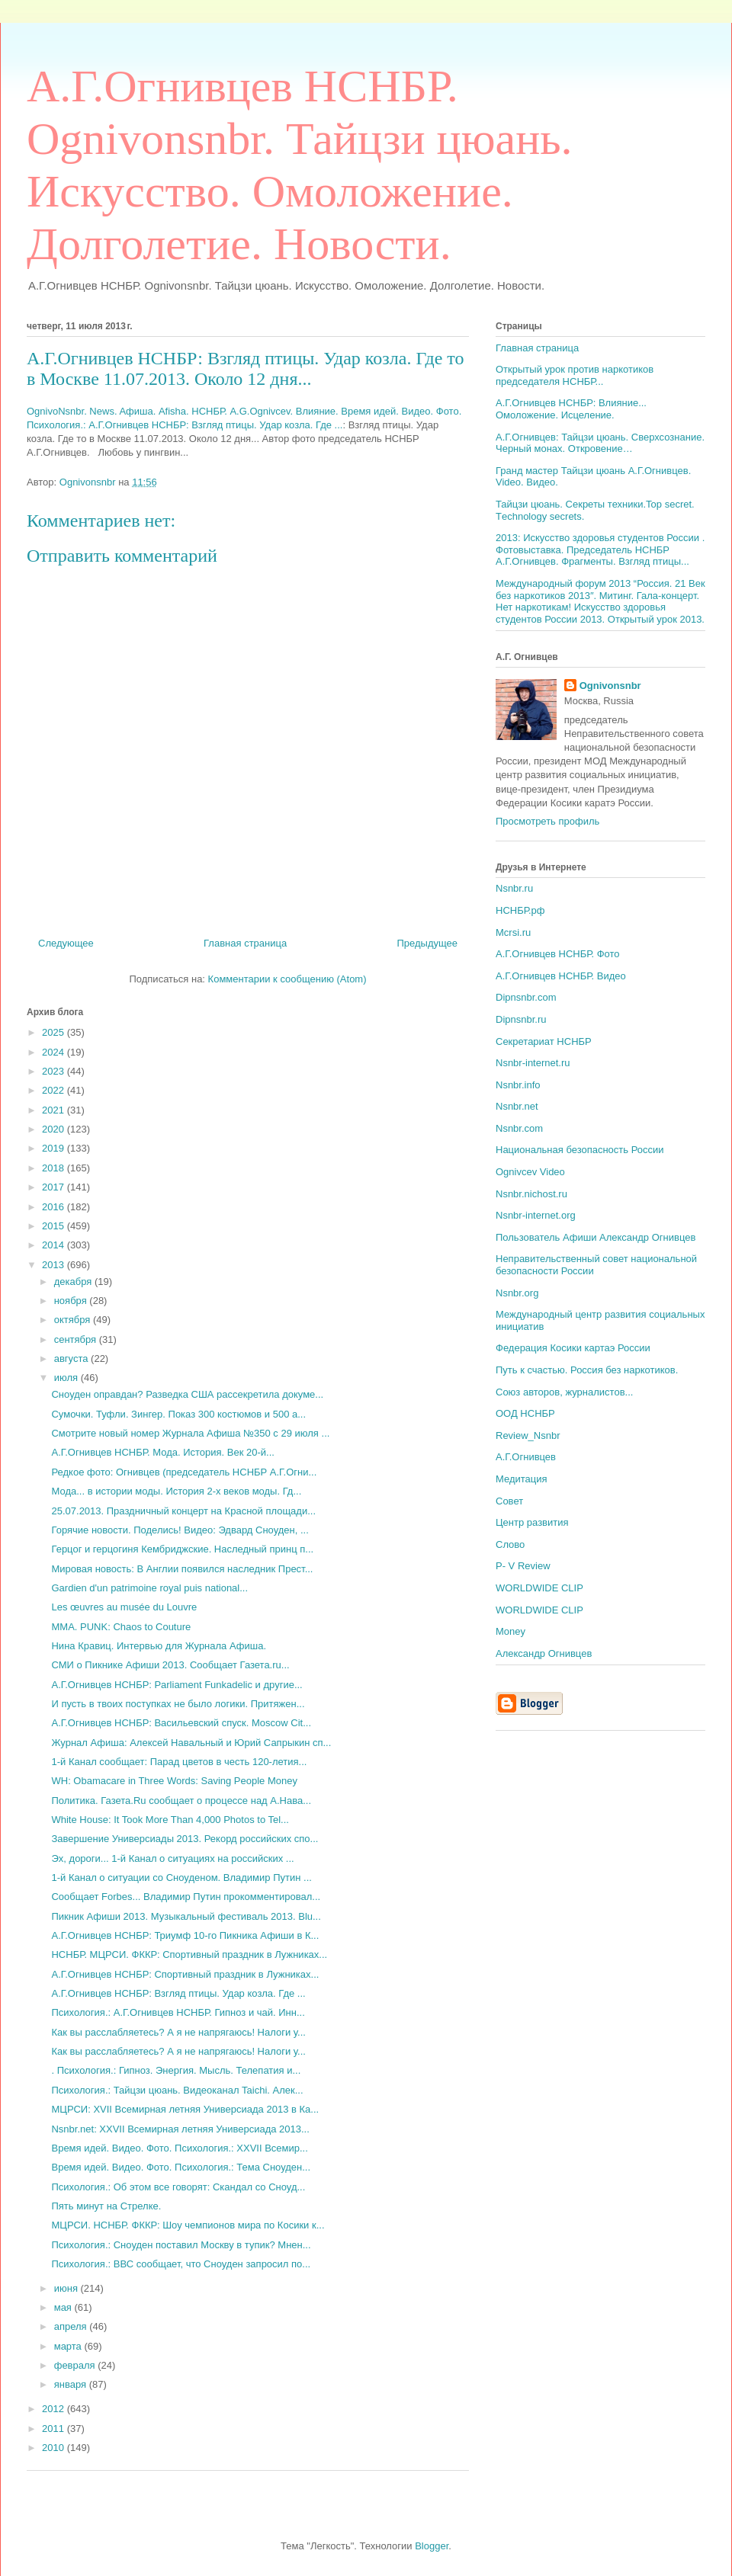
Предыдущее (427, 943)
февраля (76, 2365)
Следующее (66, 943)
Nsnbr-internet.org (536, 1215)
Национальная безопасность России (580, 1149)
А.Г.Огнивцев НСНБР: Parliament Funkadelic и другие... (176, 1684)
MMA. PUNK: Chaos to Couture (121, 1626)
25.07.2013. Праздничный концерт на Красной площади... (183, 1511)
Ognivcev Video (530, 1171)
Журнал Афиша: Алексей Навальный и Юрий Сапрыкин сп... (191, 1742)
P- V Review (523, 1566)
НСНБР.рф (520, 910)
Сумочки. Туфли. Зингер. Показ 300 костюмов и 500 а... (178, 1414)
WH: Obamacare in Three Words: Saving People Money (174, 1780)
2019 (54, 1148)
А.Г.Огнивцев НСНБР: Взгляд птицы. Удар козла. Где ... (178, 1993)
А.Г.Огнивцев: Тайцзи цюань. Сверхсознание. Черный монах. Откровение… (600, 443)
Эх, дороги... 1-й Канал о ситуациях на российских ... (172, 1858)
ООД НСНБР (525, 1413)
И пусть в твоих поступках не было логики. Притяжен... (177, 1703)
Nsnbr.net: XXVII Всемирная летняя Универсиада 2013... (180, 2129)
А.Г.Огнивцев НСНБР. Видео (561, 976)
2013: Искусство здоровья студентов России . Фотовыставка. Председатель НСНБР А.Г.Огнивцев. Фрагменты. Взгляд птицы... (600, 549)
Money (510, 1631)
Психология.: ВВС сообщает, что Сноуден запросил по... (180, 2264)
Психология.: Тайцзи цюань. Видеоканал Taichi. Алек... (177, 2090)
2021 (54, 1110)
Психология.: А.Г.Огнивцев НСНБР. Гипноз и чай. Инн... (177, 2012)
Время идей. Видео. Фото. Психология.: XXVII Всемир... (179, 2148)
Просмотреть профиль (547, 821)
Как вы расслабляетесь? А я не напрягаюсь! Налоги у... (178, 2032)
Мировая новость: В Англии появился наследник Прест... (182, 1569)
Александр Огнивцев (544, 1653)
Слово (510, 1544)
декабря (74, 1281)
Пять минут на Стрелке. (106, 2206)
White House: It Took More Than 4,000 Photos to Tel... (169, 1819)
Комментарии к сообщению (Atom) (287, 979)
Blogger (431, 2546)
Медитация (521, 1479)
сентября (76, 1339)
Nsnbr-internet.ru (533, 1063)
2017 (54, 1187)
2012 (54, 2408)
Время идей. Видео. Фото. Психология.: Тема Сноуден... (180, 2167)
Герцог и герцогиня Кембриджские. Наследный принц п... (182, 1549)
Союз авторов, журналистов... (564, 1392)
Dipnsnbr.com (526, 997)
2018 (54, 1168)
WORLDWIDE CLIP (539, 1588)
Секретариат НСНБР (544, 1041)
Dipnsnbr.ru (521, 1019)
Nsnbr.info (518, 1085)
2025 (54, 1032)
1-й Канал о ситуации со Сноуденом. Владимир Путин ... (181, 1877)
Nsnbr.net (517, 1106)
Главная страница (245, 943)
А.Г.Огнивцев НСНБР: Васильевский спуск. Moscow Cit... (181, 1723)
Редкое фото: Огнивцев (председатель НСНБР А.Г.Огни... (183, 1472)
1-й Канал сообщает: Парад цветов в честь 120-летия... (179, 1761)
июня (67, 2288)
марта (69, 2346)
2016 (54, 1207)
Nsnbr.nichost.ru (531, 1194)
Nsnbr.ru (514, 888)
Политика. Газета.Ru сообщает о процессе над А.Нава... (181, 1800)
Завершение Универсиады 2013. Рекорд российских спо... (184, 1838)
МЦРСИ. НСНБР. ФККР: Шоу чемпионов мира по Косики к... (187, 2225)
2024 (54, 1052)
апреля (72, 2326)
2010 (54, 2447)
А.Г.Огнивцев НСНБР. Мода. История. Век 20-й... (162, 1452)
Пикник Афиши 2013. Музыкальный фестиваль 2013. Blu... (185, 1916)
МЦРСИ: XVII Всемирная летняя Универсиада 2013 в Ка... (185, 2109)
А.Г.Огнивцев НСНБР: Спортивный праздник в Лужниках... (185, 1974)
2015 (54, 1226)
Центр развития (532, 1522)
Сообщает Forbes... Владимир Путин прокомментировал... (185, 1896)
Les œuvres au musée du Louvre (124, 1607)
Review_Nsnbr (528, 1435)
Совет (509, 1501)
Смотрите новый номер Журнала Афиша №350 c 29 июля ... (190, 1433)
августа (72, 1358)
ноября (72, 1300)
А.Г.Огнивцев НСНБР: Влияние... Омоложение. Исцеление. (571, 409)
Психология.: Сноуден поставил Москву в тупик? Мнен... (180, 2245)
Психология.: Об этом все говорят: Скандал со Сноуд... (178, 2187)
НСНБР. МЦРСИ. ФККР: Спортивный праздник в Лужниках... (189, 1954)
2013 (54, 1264)
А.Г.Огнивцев (526, 1457)
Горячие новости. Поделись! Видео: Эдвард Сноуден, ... (179, 1530)
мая (64, 2307)
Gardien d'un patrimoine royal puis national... (149, 1588)
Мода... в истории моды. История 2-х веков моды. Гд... (176, 1491)
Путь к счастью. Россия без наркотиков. (587, 1370)
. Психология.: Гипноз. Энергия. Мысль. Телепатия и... (175, 2070)
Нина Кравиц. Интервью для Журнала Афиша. (158, 1646)
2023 (54, 1071)
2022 (54, 1090)
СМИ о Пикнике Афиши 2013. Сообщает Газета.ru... (170, 1665)
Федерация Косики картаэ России (573, 1348)
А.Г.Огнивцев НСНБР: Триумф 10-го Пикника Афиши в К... (185, 1935)
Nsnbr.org (517, 1293)
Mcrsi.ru (513, 932)
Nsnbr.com (519, 1128)
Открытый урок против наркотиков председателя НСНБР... (574, 375)
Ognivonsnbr (610, 685)
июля (67, 1377)
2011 (54, 2428)
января (71, 2384)
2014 (54, 1245)
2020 (54, 1129)
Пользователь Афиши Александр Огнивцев (595, 1237)
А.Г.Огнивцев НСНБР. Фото (558, 954)
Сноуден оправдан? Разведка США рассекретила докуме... (187, 1394)
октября (73, 1319)
